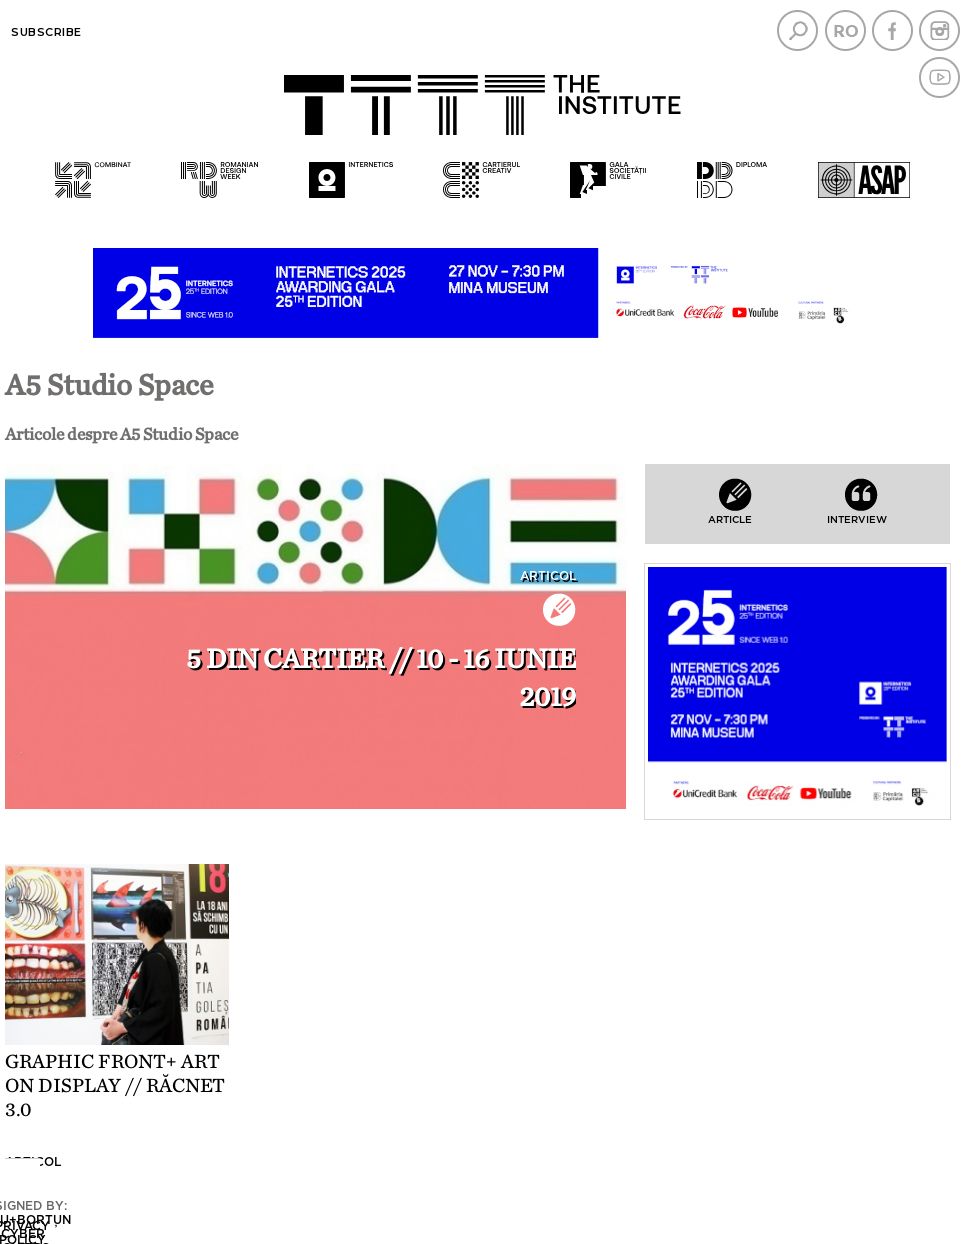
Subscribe (46, 32)
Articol (548, 576)
